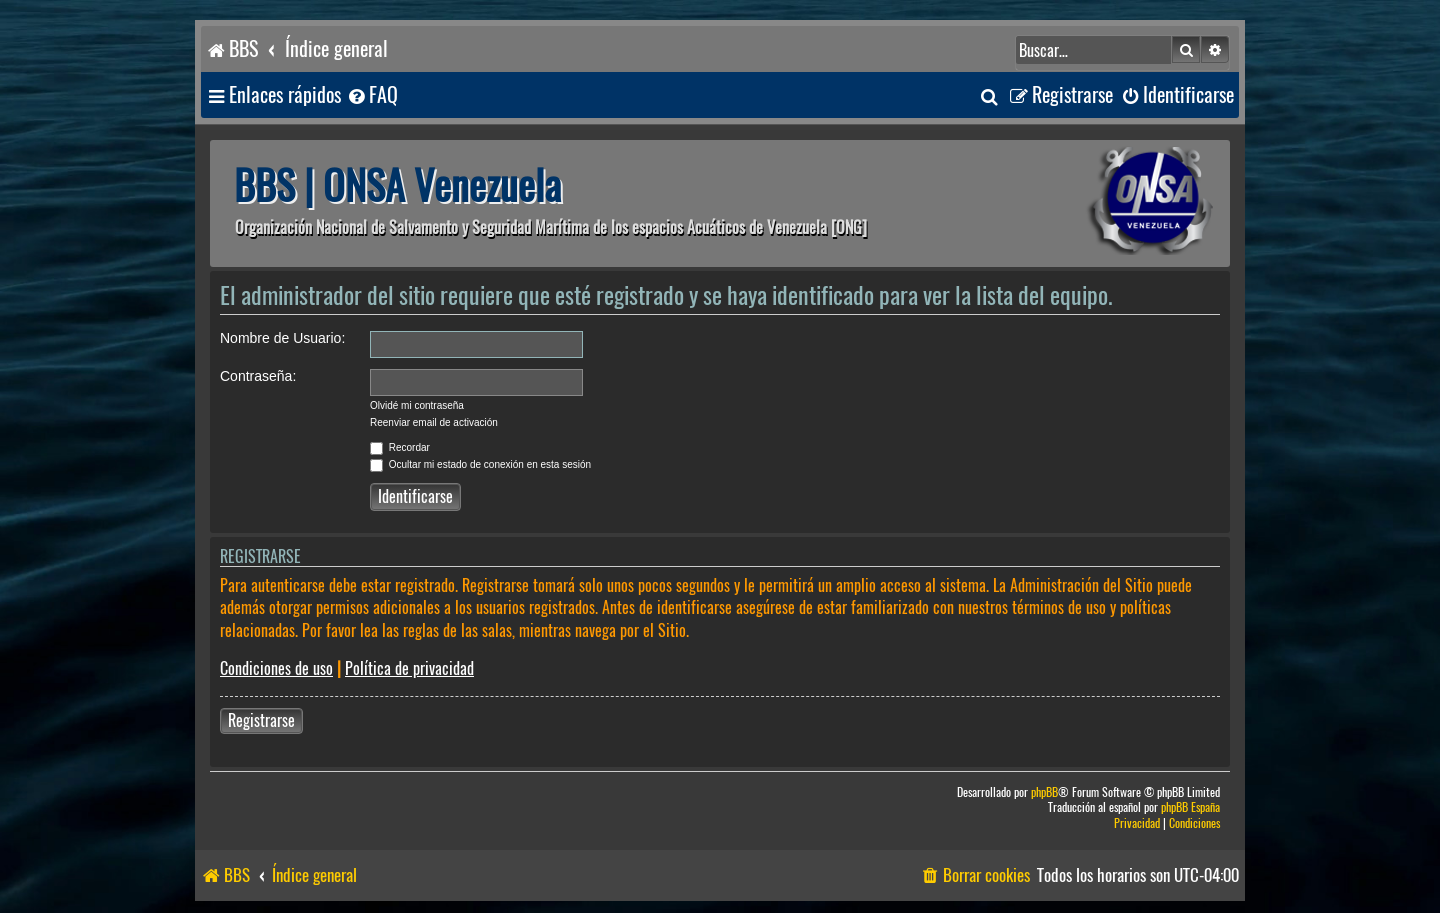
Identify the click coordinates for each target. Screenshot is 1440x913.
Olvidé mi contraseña (417, 405)
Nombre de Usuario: (282, 338)
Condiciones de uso (276, 668)
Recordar (400, 447)
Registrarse (261, 720)
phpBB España (1190, 807)
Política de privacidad (409, 668)
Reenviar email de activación (434, 422)
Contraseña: (258, 376)
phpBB (1044, 792)
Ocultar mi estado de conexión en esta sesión (480, 464)
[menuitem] (372, 95)
